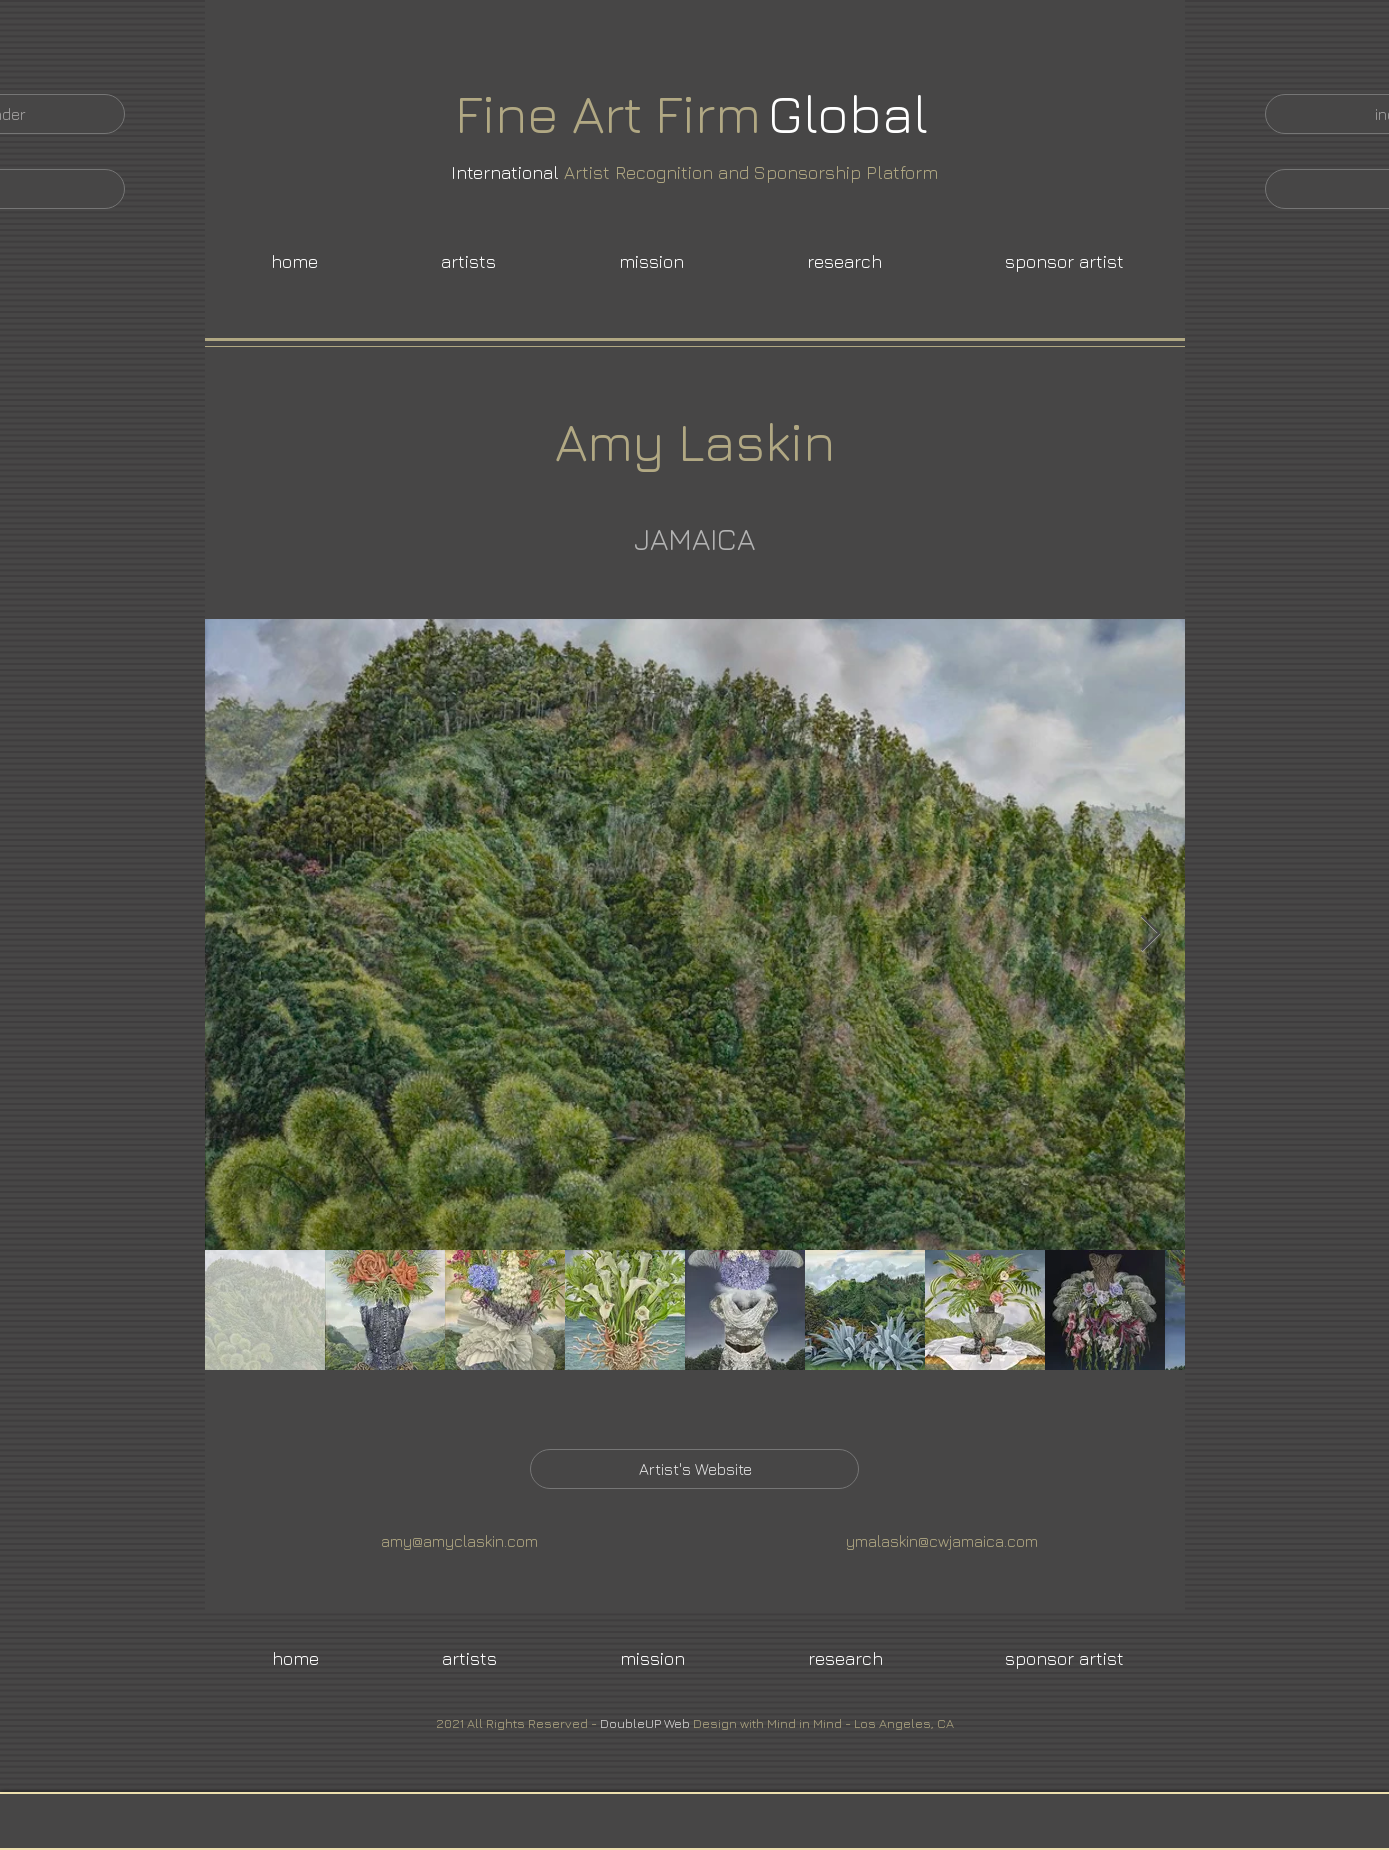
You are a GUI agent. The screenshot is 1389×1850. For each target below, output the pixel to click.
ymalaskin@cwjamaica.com (942, 1541)
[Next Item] (1150, 934)
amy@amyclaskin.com (459, 1541)
